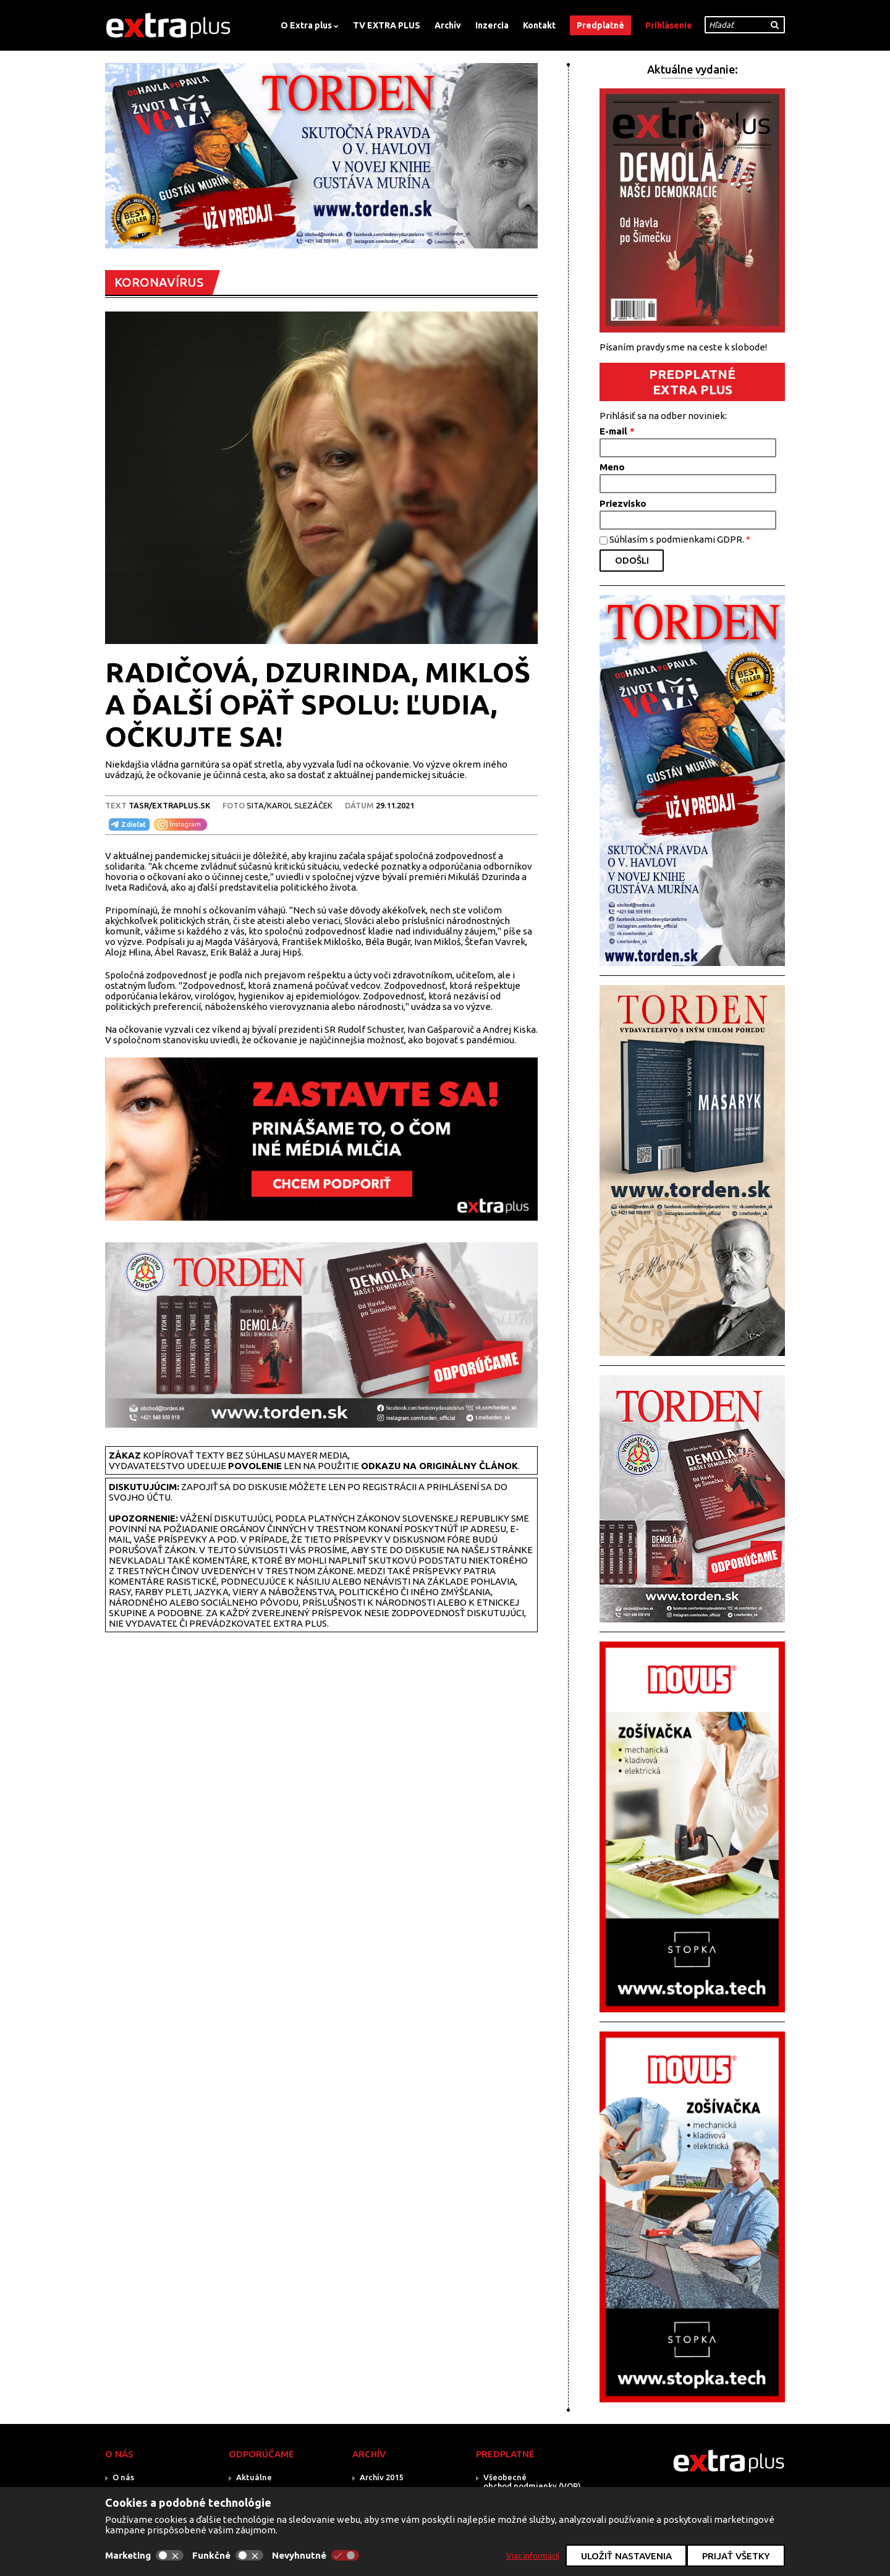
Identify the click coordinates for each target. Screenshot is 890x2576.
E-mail (617, 431)
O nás (123, 2477)
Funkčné (227, 2555)
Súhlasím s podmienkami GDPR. (679, 539)
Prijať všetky (736, 2556)
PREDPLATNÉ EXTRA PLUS (692, 381)
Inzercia (492, 25)
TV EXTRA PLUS (386, 25)
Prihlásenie (668, 25)
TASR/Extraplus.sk (169, 805)
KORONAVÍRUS (158, 282)
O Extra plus (306, 25)
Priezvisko (623, 503)
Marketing (144, 2555)
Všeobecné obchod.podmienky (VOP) (532, 2481)
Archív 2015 (381, 2477)
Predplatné (600, 25)
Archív (447, 25)
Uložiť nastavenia (626, 2556)
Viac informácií (532, 2555)
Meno (612, 467)
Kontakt (539, 25)
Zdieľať (127, 824)
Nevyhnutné (315, 2555)
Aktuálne (254, 2477)
